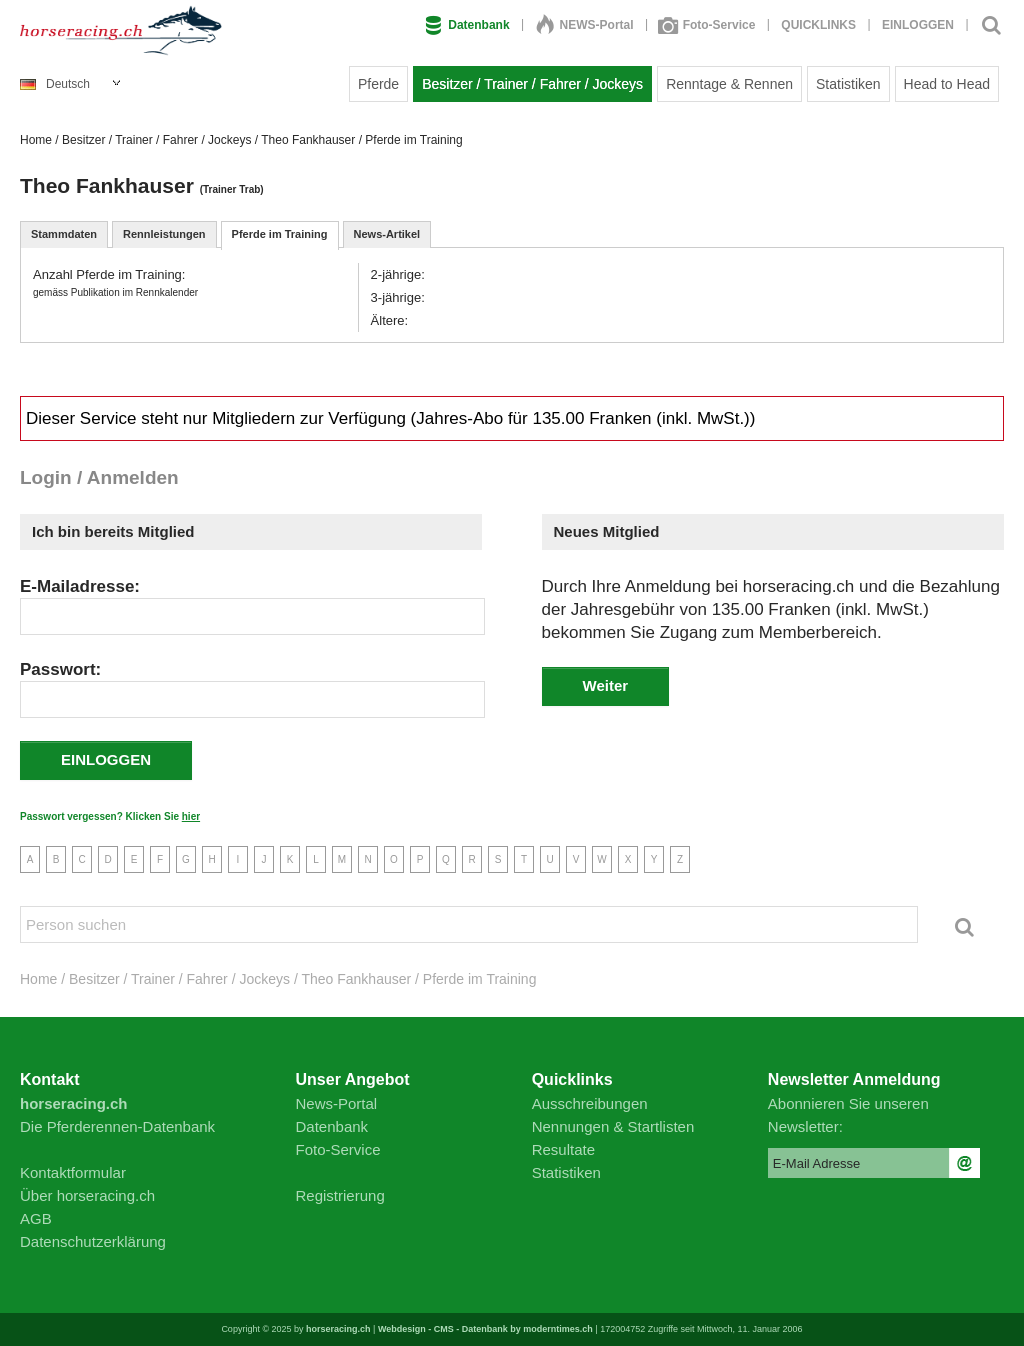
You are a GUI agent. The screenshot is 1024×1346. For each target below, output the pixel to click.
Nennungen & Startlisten (613, 1126)
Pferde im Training (280, 234)
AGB (36, 1218)
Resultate (563, 1149)
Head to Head (947, 84)
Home (36, 140)
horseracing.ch (338, 1329)
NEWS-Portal (585, 25)
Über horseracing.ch (87, 1195)
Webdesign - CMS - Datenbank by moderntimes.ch (485, 1329)
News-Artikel (387, 234)
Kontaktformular (73, 1172)
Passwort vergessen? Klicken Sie (110, 816)
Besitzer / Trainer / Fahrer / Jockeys (532, 84)
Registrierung (340, 1195)
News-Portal (337, 1103)
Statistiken (848, 84)
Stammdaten (64, 234)
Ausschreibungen (590, 1103)
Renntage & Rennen (729, 84)
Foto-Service (708, 25)
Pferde (378, 84)
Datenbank (467, 25)
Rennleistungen (164, 234)
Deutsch (55, 84)
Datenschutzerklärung (93, 1241)
